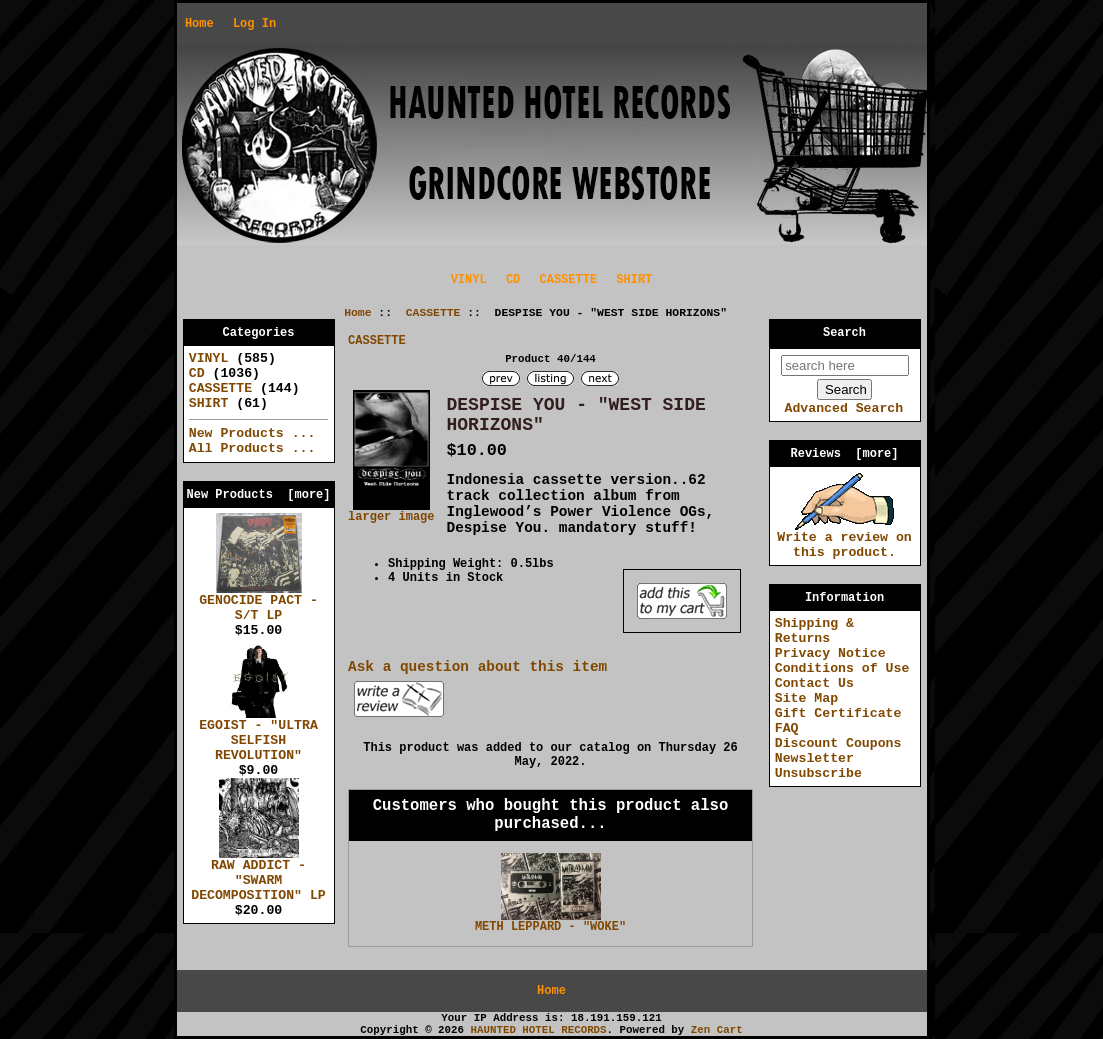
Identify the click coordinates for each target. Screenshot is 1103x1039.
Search (844, 333)
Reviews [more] (844, 454)
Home (199, 24)
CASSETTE (433, 313)
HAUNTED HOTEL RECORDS (539, 1030)
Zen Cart (717, 1030)
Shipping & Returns (814, 631)
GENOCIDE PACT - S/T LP (258, 602)
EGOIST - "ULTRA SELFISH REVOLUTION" (258, 735)
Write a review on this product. (844, 539)
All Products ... (252, 448)
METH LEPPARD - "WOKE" (550, 927)
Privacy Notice (830, 653)
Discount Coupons (838, 743)
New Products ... (252, 433)
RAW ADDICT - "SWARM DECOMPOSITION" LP (258, 875)
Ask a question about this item (477, 667)
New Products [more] (258, 495)
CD (513, 280)
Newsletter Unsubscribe (818, 766)
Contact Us (814, 683)
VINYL (469, 280)
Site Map (806, 698)
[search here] (845, 365)
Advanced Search (843, 408)
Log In (254, 24)
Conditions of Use (842, 668)
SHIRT (634, 280)
